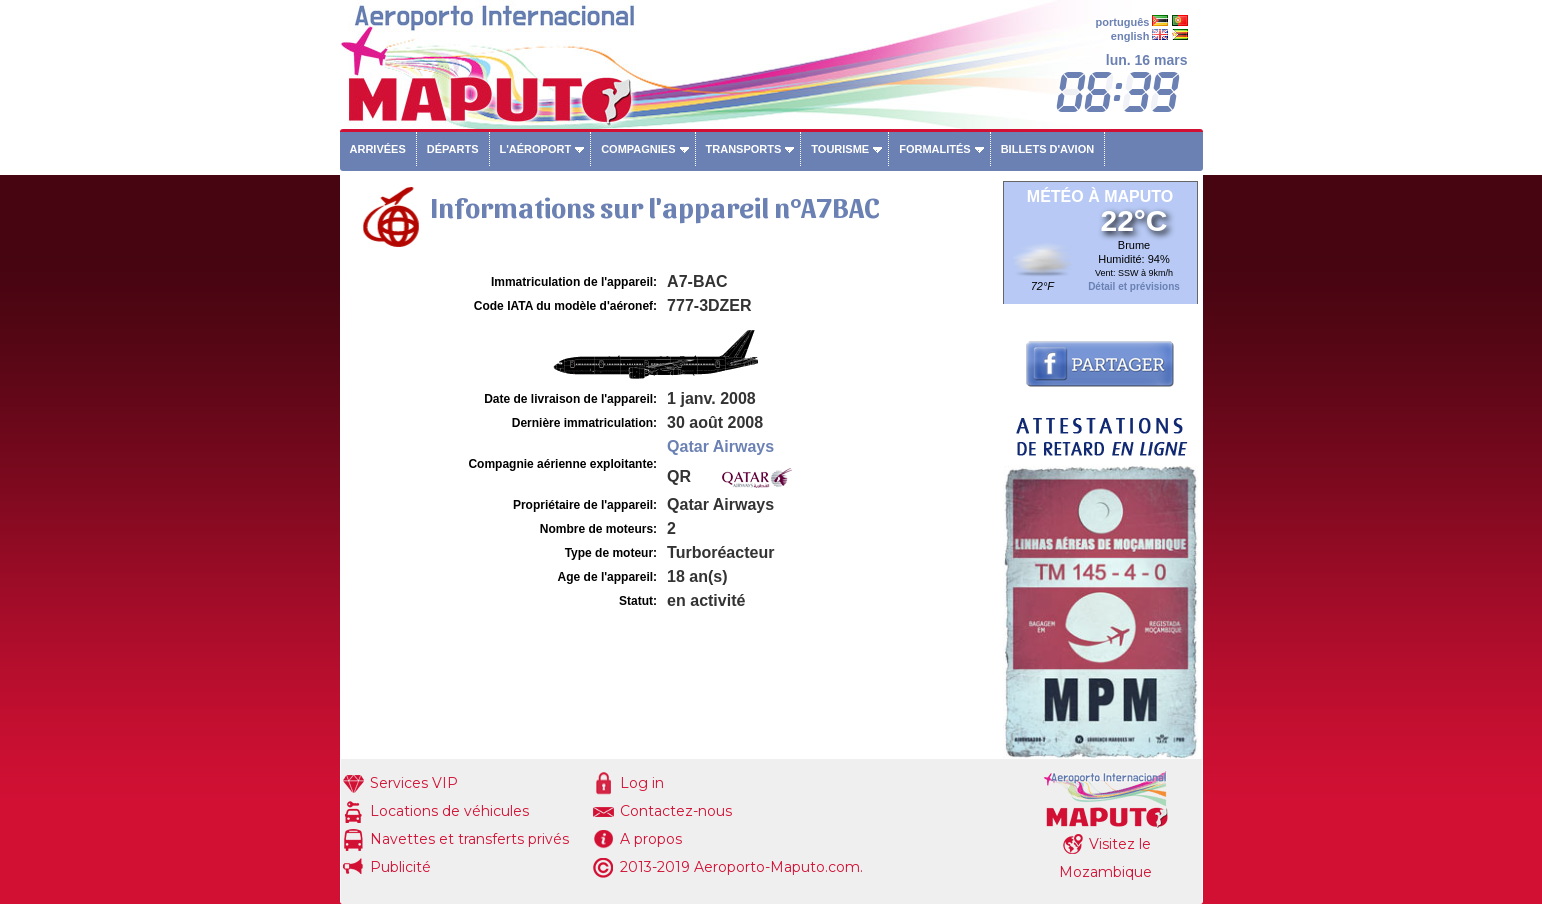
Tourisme (840, 149)
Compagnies (638, 149)
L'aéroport (536, 149)
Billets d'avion (1047, 149)
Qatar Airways (720, 446)
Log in (642, 783)
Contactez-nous (676, 811)
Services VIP (414, 783)
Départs (453, 149)
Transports (744, 149)
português (1123, 22)
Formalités (935, 149)
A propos (651, 839)
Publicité (400, 867)
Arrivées (378, 149)
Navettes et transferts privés (469, 839)
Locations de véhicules (449, 811)
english (1130, 36)
